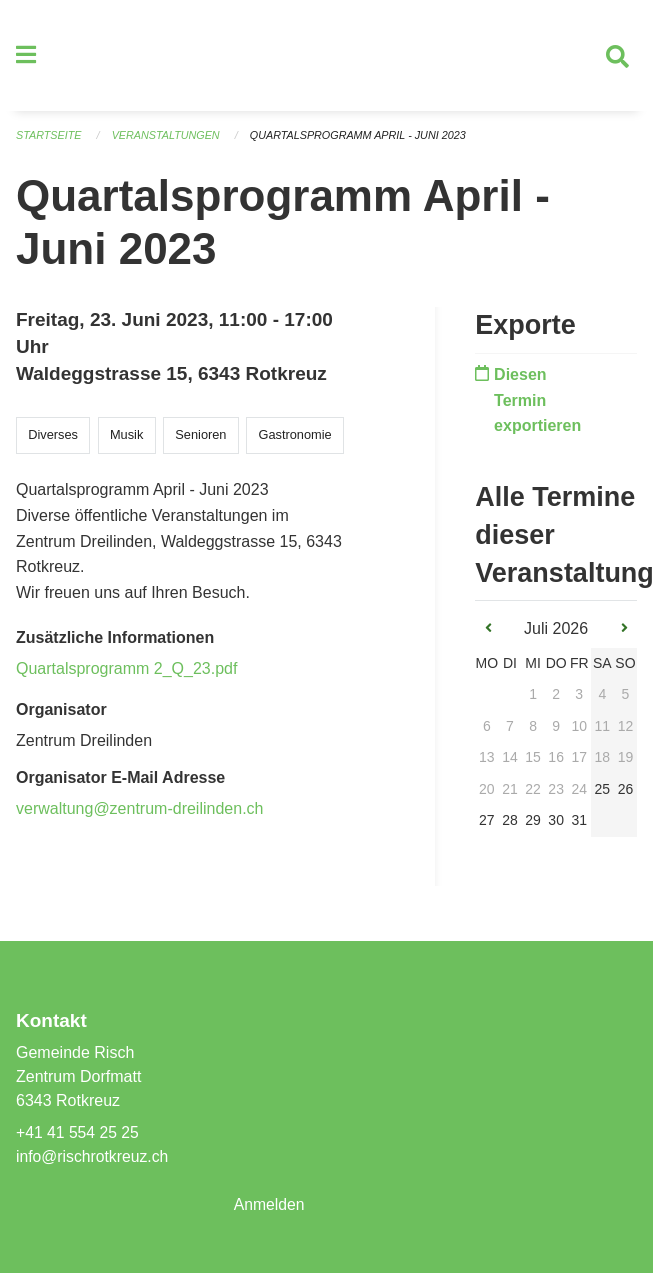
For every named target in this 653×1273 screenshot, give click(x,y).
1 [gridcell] (533, 700)
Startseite (49, 140)
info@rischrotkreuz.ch (93, 1156)
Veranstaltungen (168, 140)
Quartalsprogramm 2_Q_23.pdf (126, 673)
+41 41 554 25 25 (78, 1132)
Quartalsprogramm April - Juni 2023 (363, 140)
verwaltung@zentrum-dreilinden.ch (139, 813)
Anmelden (270, 1204)
